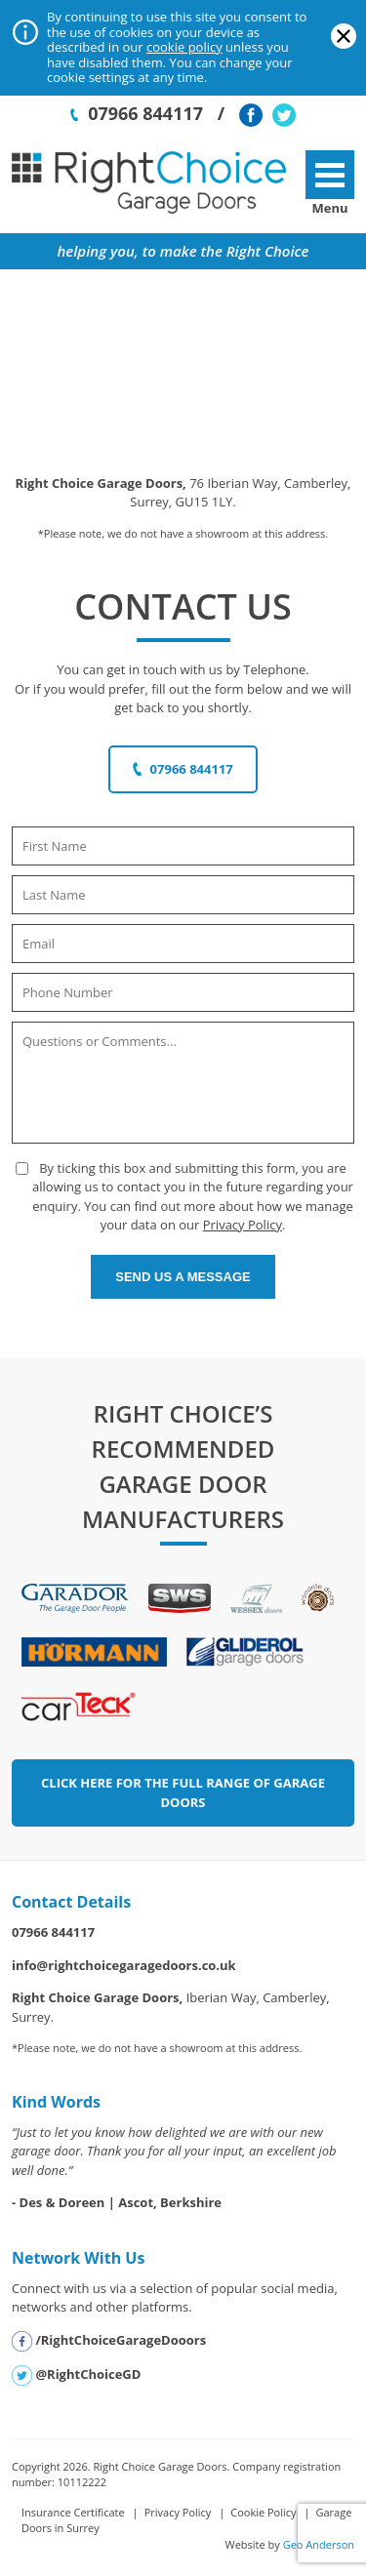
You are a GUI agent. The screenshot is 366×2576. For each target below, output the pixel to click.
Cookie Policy (263, 2512)
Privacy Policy (242, 1224)
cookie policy (184, 47)
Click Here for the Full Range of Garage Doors (183, 1792)
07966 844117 (136, 113)
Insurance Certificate (73, 2512)
